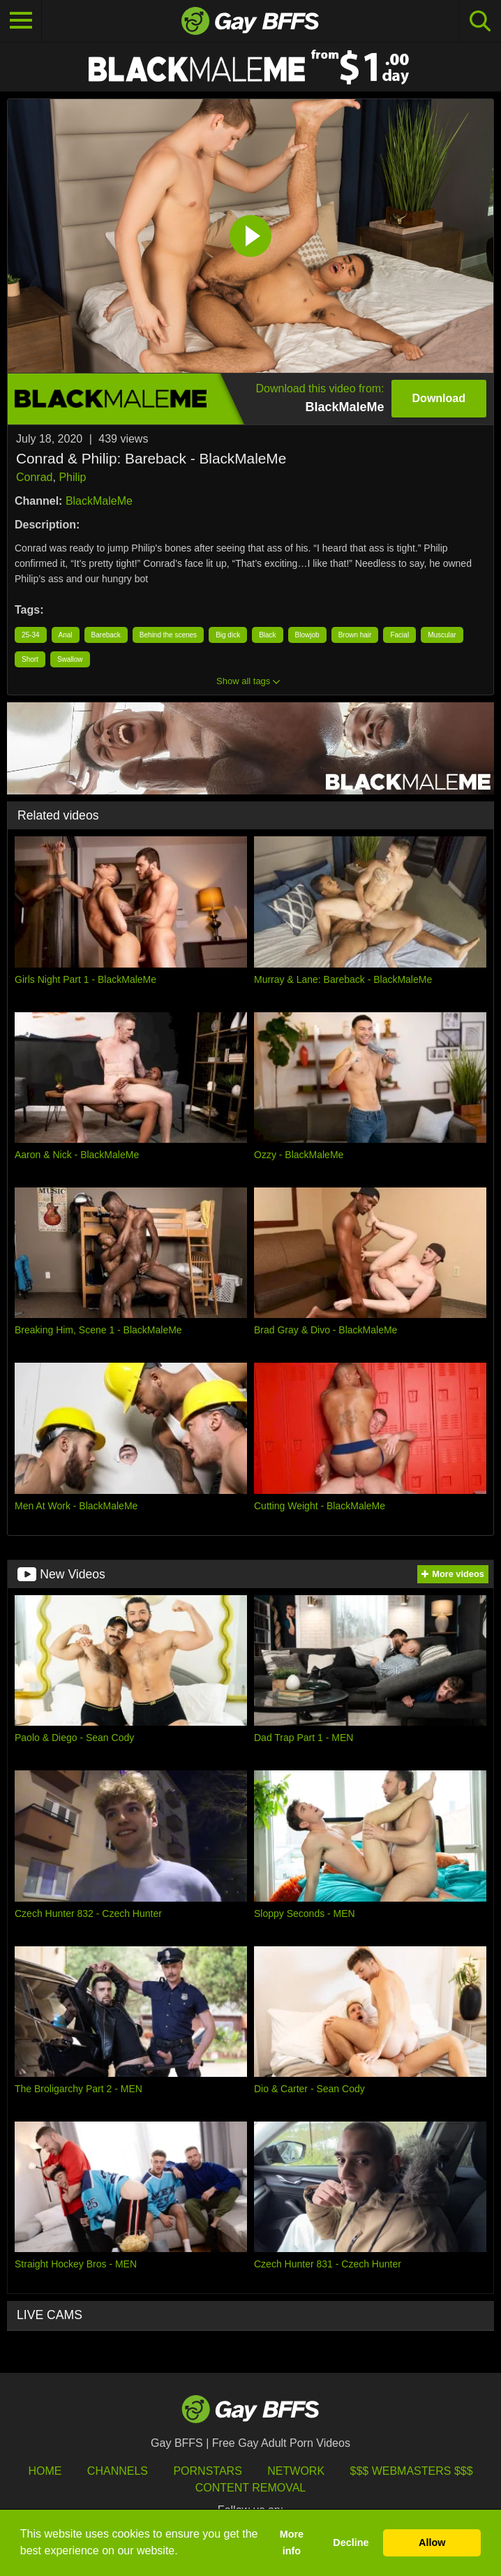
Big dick (228, 635)
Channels (117, 2471)
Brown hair (355, 635)
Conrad (34, 477)
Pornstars (207, 2471)
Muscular (442, 635)
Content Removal (250, 2488)
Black (267, 635)
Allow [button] (432, 2542)
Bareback (106, 635)
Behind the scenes (168, 635)
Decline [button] (350, 2542)
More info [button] (292, 2542)
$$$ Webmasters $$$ (411, 2471)
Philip (72, 477)
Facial (399, 635)
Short (30, 659)
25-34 (31, 635)
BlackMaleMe (99, 501)
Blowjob (307, 635)
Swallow (70, 659)
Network (295, 2471)
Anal (66, 635)
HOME (44, 2471)
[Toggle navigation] (21, 21)
